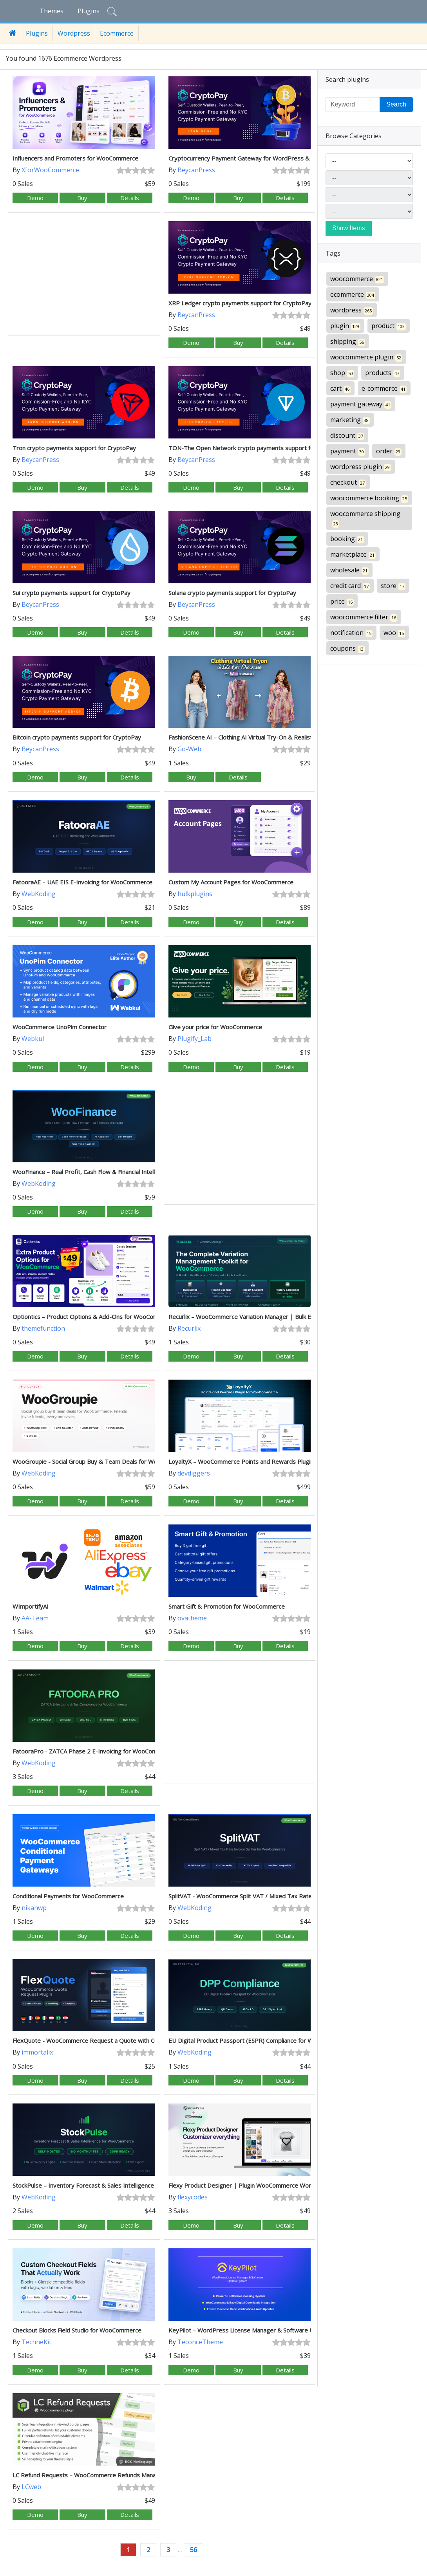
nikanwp (34, 1907)
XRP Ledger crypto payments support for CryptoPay (239, 303)
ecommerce (352, 294)
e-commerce (384, 388)
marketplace (353, 554)
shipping (347, 341)
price (342, 601)
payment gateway (360, 404)
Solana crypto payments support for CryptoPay (232, 593)
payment (347, 451)
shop (342, 372)
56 (193, 2549)
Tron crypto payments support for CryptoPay (74, 448)
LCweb (31, 2486)
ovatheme (192, 1618)
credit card (350, 585)
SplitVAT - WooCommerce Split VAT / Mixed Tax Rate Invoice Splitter (261, 1896)
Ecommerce (117, 33)
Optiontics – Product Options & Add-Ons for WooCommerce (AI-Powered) (113, 1316)
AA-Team (35, 1618)
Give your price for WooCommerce (215, 1027)
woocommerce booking (369, 498)
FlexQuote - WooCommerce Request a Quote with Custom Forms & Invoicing (117, 2040)
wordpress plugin (360, 466)
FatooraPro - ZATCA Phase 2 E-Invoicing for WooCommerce (93, 1751)
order (389, 451)
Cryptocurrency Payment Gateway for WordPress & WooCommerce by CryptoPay (279, 158)
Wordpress (74, 33)
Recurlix (189, 1328)
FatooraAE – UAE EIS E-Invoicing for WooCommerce (82, 882)
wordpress (351, 310)
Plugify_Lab (194, 1038)
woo (394, 632)
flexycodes (192, 2197)
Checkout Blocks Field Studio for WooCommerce (77, 2330)
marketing (350, 419)
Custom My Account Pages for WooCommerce (230, 882)
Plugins (89, 11)
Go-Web (189, 749)
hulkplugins (194, 893)
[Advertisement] (84, 276)
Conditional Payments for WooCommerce (68, 1896)
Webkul (33, 1038)
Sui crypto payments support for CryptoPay (71, 593)
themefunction (43, 1328)
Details (129, 198)
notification (351, 632)
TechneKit (36, 2342)
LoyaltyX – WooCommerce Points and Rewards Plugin (240, 1461)
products (382, 372)
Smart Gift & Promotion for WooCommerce (226, 1606)
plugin (345, 325)
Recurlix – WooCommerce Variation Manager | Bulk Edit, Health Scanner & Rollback (279, 1316)
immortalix (37, 2052)
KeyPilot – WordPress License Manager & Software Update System (260, 2330)
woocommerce (357, 278)
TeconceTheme (200, 2342)
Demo (35, 198)
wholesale (349, 570)
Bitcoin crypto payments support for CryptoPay (77, 737)
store (393, 585)
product (388, 325)
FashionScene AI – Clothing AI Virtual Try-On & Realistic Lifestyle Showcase (268, 737)
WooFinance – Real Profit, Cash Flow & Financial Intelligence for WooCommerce (119, 1172)
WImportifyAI (31, 1606)
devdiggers (193, 1473)
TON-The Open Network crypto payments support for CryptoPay (257, 448)
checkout (348, 482)
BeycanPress (196, 170)
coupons (347, 648)
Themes (51, 11)
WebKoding (39, 893)
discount (347, 435)
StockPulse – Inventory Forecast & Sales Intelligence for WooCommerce (110, 2185)
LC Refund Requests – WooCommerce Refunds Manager (89, 2475)
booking (347, 538)
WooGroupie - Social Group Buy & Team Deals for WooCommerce (101, 1461)
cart (340, 388)
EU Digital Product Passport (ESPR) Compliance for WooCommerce (258, 2040)
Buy (82, 198)
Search (396, 104)
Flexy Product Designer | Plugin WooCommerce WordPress (249, 2185)
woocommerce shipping (365, 518)
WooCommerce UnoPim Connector (60, 1027)
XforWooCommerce (50, 170)
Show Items (348, 228)
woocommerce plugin (366, 357)
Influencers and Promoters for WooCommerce (75, 158)
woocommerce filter (363, 617)
